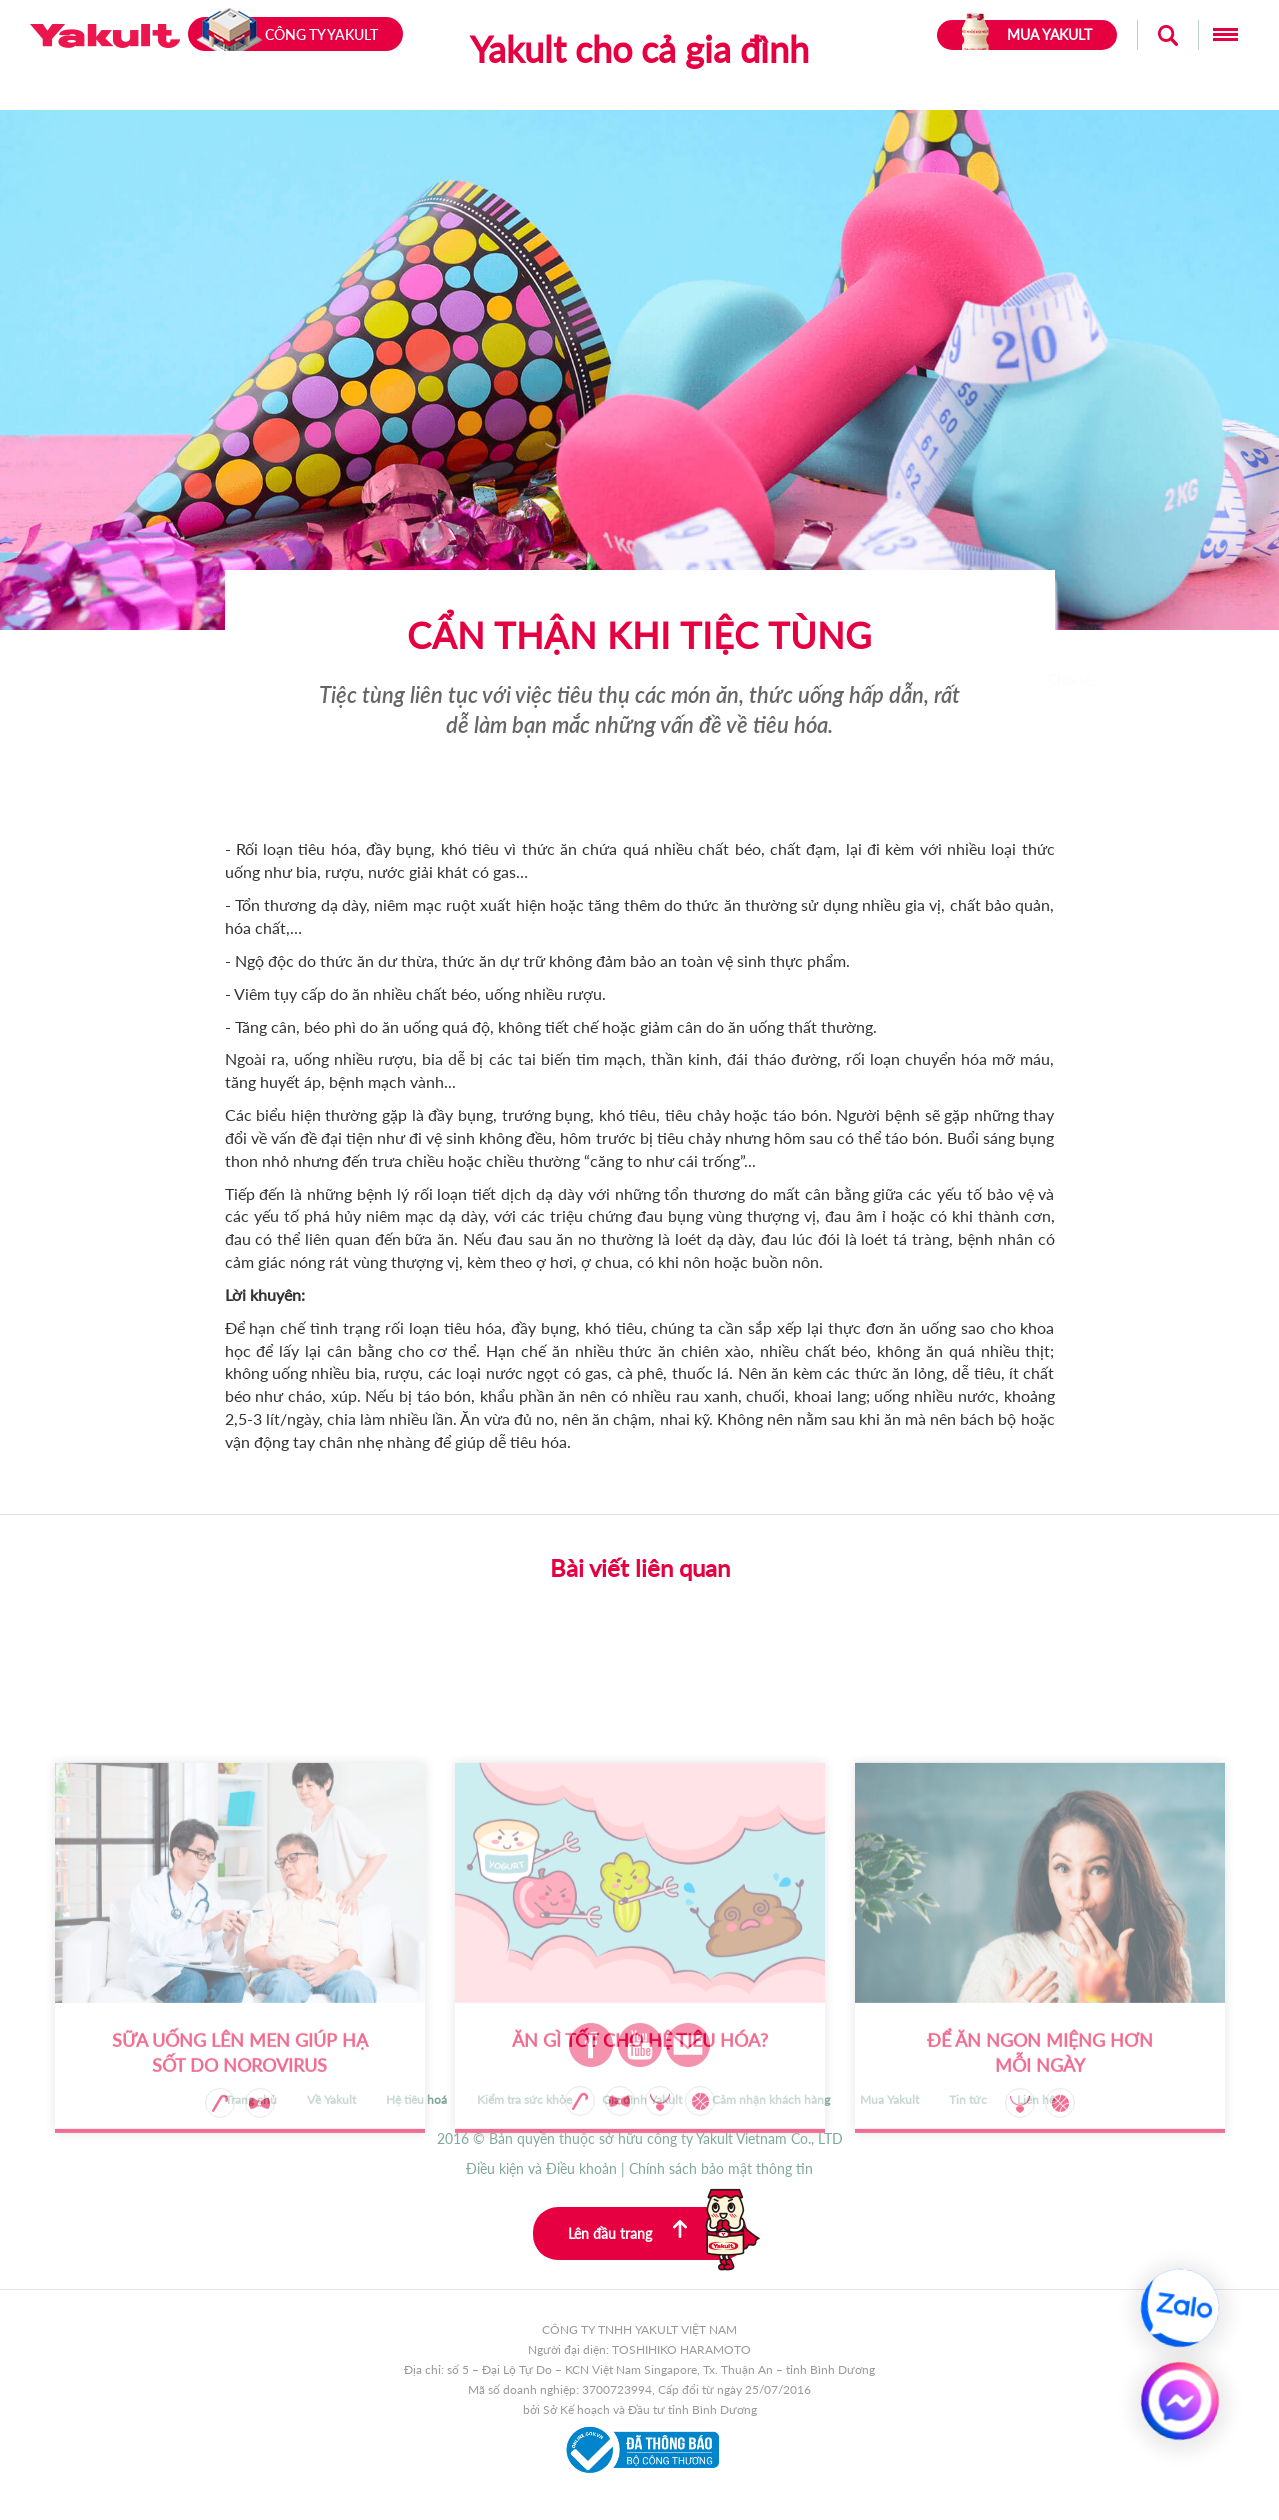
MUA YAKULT (1027, 35)
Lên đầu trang (657, 2233)
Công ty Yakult (286, 34)
